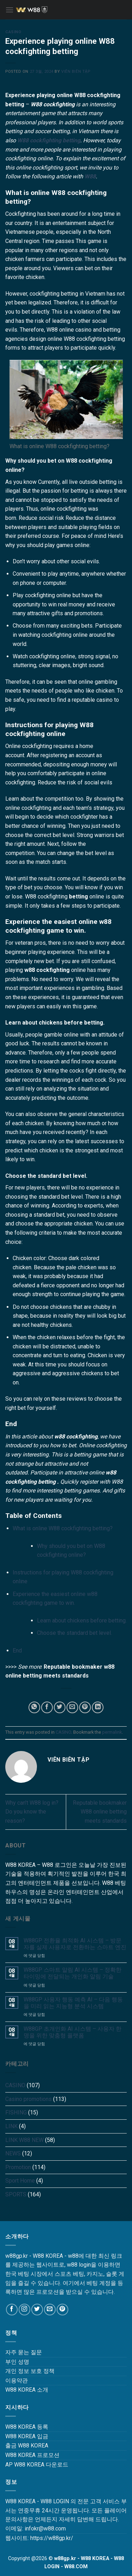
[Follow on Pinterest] (62, 2309)
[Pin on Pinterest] (85, 1707)
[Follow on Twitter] (37, 2309)
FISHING (16, 2112)
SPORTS (15, 2194)
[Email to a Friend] (72, 1707)
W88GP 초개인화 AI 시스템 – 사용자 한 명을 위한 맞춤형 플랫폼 (72, 2032)
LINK (11, 2126)
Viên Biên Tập (75, 71)
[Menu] (9, 9)
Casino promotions (28, 2099)
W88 (90, 176)
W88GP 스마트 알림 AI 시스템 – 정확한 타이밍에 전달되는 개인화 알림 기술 (72, 1973)
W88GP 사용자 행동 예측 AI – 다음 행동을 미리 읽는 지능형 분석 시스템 (73, 2003)
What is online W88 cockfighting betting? (63, 1528)
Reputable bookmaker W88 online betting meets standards (100, 1811)
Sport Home (20, 2180)
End (17, 1650)
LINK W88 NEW (24, 2140)
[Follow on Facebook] (12, 2309)
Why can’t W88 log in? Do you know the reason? (31, 1811)
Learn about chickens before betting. (82, 1620)
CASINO (13, 32)
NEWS (13, 2153)
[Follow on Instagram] (24, 2309)
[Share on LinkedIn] (97, 1707)
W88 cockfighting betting (48, 140)
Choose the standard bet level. (74, 1633)
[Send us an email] (50, 2309)
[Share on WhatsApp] (34, 1707)
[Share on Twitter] (59, 1707)
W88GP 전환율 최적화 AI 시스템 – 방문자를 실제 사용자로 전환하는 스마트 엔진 (75, 1944)
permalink (112, 1732)
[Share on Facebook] (47, 1707)
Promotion (18, 2167)
